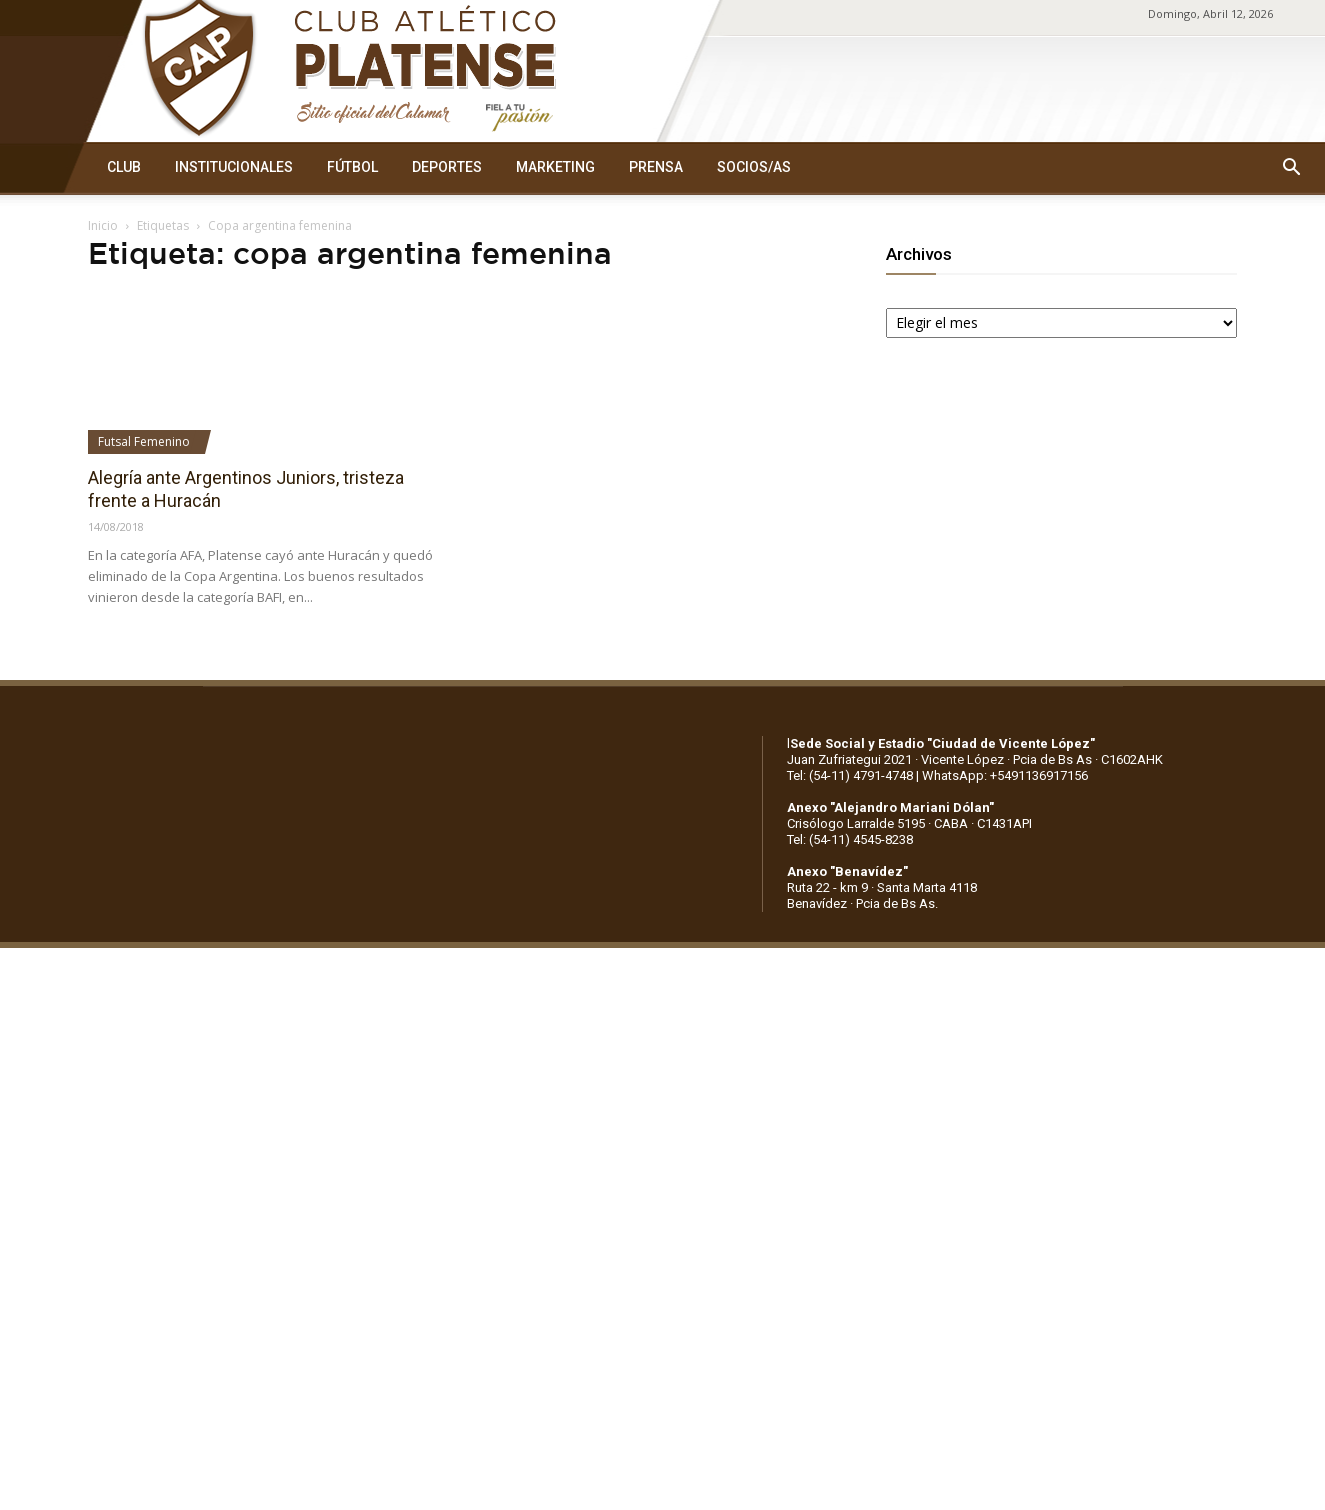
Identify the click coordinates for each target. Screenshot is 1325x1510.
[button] (1291, 168)
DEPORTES (447, 167)
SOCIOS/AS (754, 167)
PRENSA (656, 167)
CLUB (124, 167)
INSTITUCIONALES (234, 167)
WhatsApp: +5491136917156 (1005, 775)
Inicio (103, 225)
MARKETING (555, 167)
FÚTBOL (352, 167)
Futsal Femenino (144, 441)
